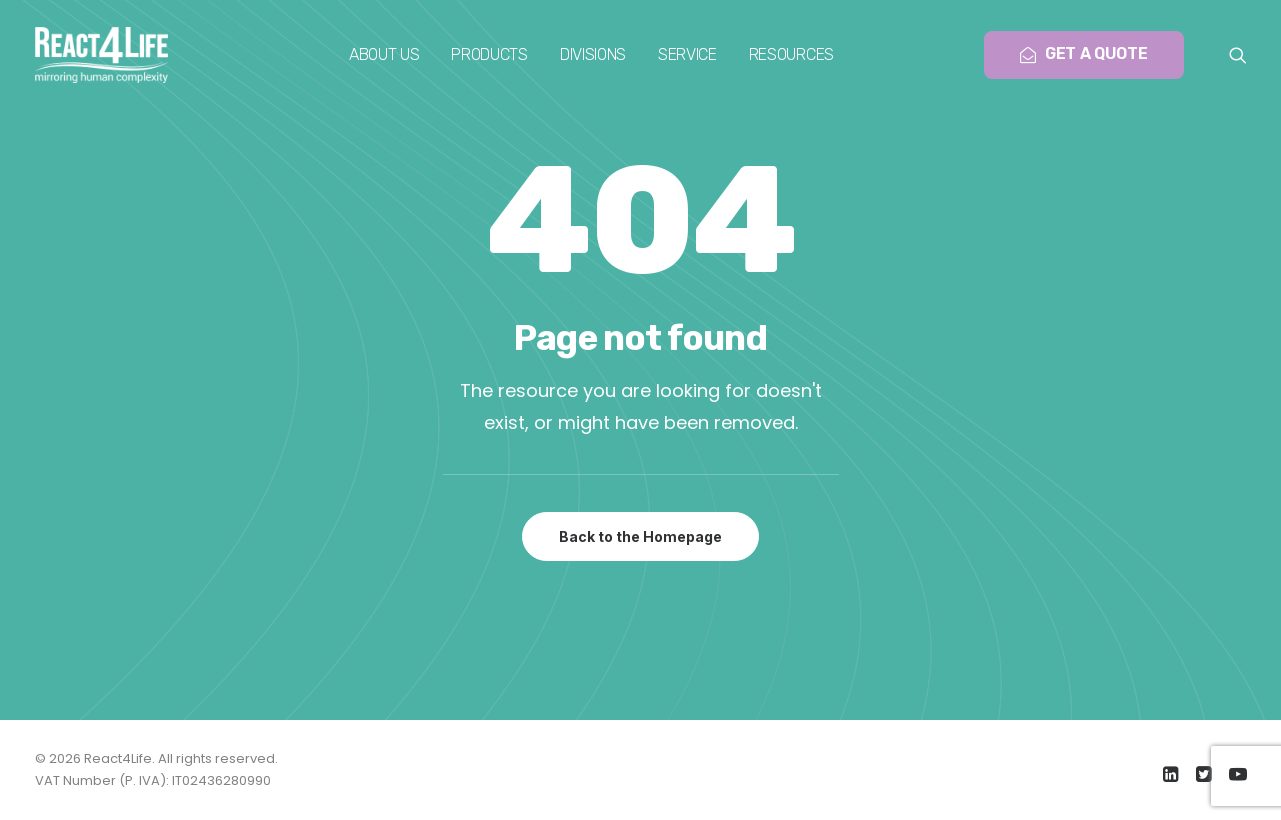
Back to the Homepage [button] (640, 536)
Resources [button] (791, 54)
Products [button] (489, 54)
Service (687, 54)
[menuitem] (384, 55)
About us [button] (384, 54)
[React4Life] (102, 55)
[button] (1238, 55)
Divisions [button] (593, 54)
